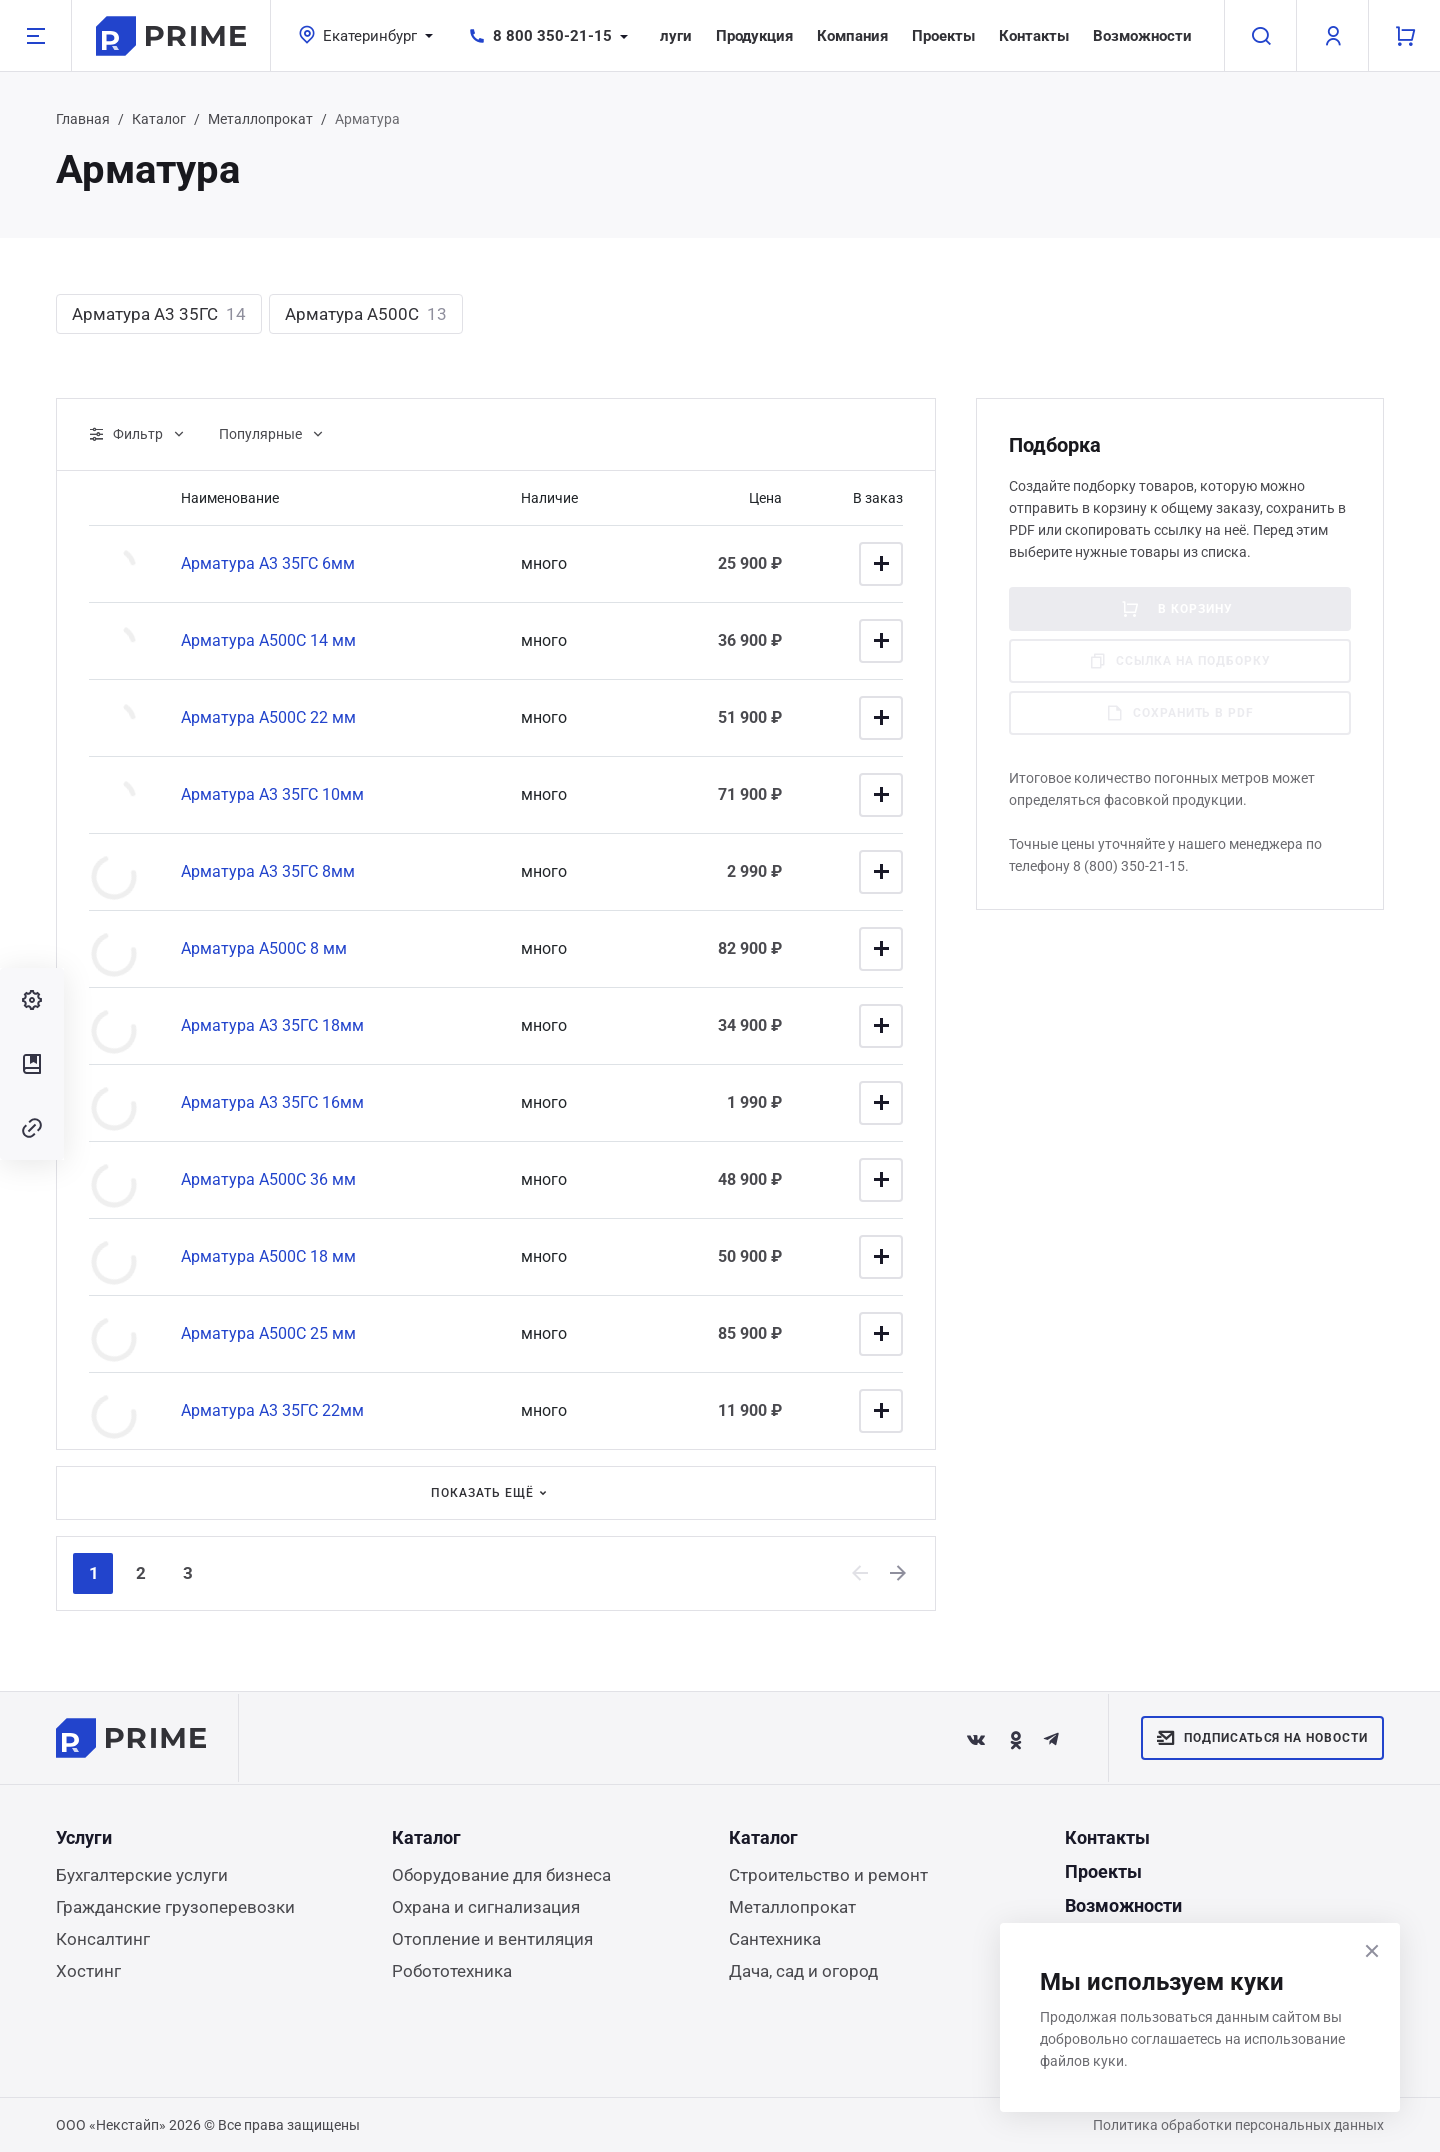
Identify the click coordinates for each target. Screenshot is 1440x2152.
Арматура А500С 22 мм (268, 717)
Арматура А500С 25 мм (268, 1333)
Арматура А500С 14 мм (268, 640)
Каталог (159, 119)
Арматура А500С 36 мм (268, 1179)
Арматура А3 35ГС (159, 314)
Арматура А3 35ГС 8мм (268, 871)
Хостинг (88, 1971)
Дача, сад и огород (803, 1971)
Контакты (1034, 36)
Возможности (1142, 36)
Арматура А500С (366, 314)
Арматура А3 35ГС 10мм (272, 794)
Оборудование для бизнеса (501, 1875)
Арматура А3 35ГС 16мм (272, 1102)
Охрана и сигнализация (486, 1907)
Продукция (754, 36)
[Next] (899, 1573)
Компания (852, 36)
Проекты (943, 36)
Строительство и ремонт (828, 1875)
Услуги (667, 36)
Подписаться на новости (1262, 1738)
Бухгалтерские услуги (142, 1875)
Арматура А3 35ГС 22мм (272, 1410)
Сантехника (775, 1939)
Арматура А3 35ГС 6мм (268, 563)
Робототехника (452, 1971)
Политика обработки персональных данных (1238, 2125)
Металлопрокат (260, 119)
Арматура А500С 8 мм (264, 948)
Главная (83, 119)
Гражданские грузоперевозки (175, 1907)
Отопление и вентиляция (492, 1939)
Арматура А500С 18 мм (268, 1256)
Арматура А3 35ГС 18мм (272, 1025)
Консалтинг (103, 1939)
